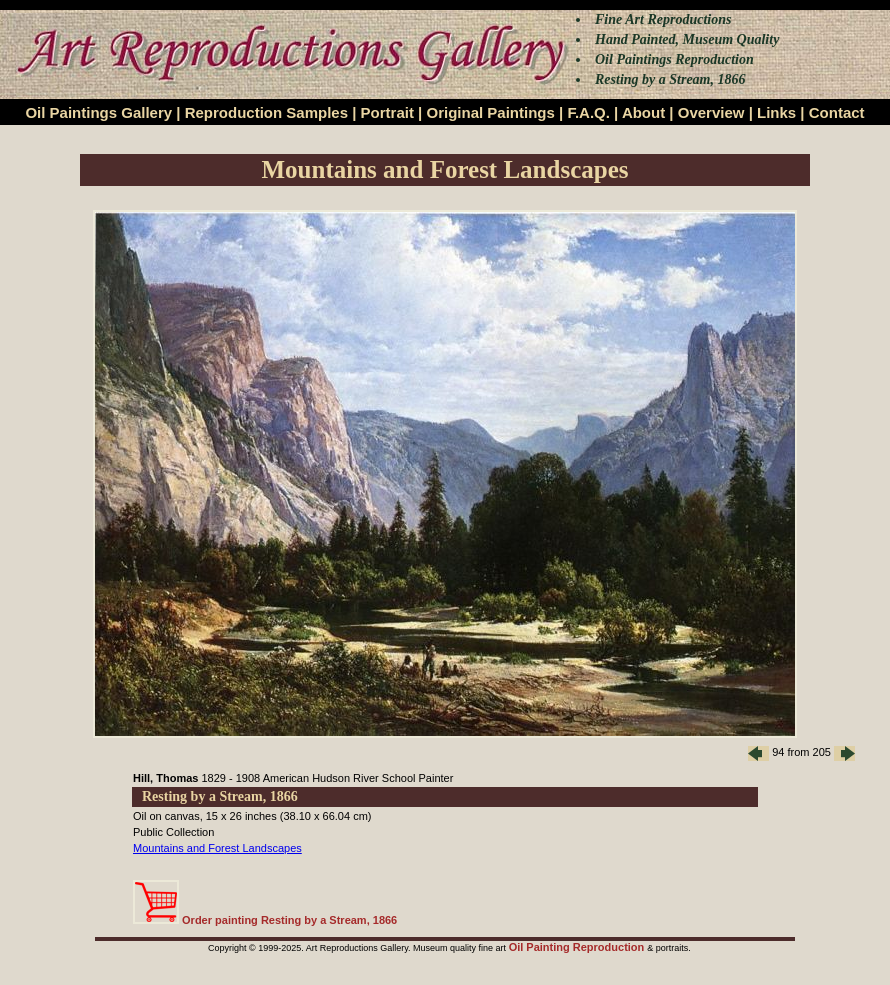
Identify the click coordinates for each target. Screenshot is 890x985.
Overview (711, 112)
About (643, 112)
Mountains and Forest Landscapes (217, 848)
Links (776, 112)
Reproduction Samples (266, 112)
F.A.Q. (588, 112)
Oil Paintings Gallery (98, 112)
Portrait (387, 112)
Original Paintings (490, 112)
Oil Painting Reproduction (578, 947)
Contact (837, 112)
